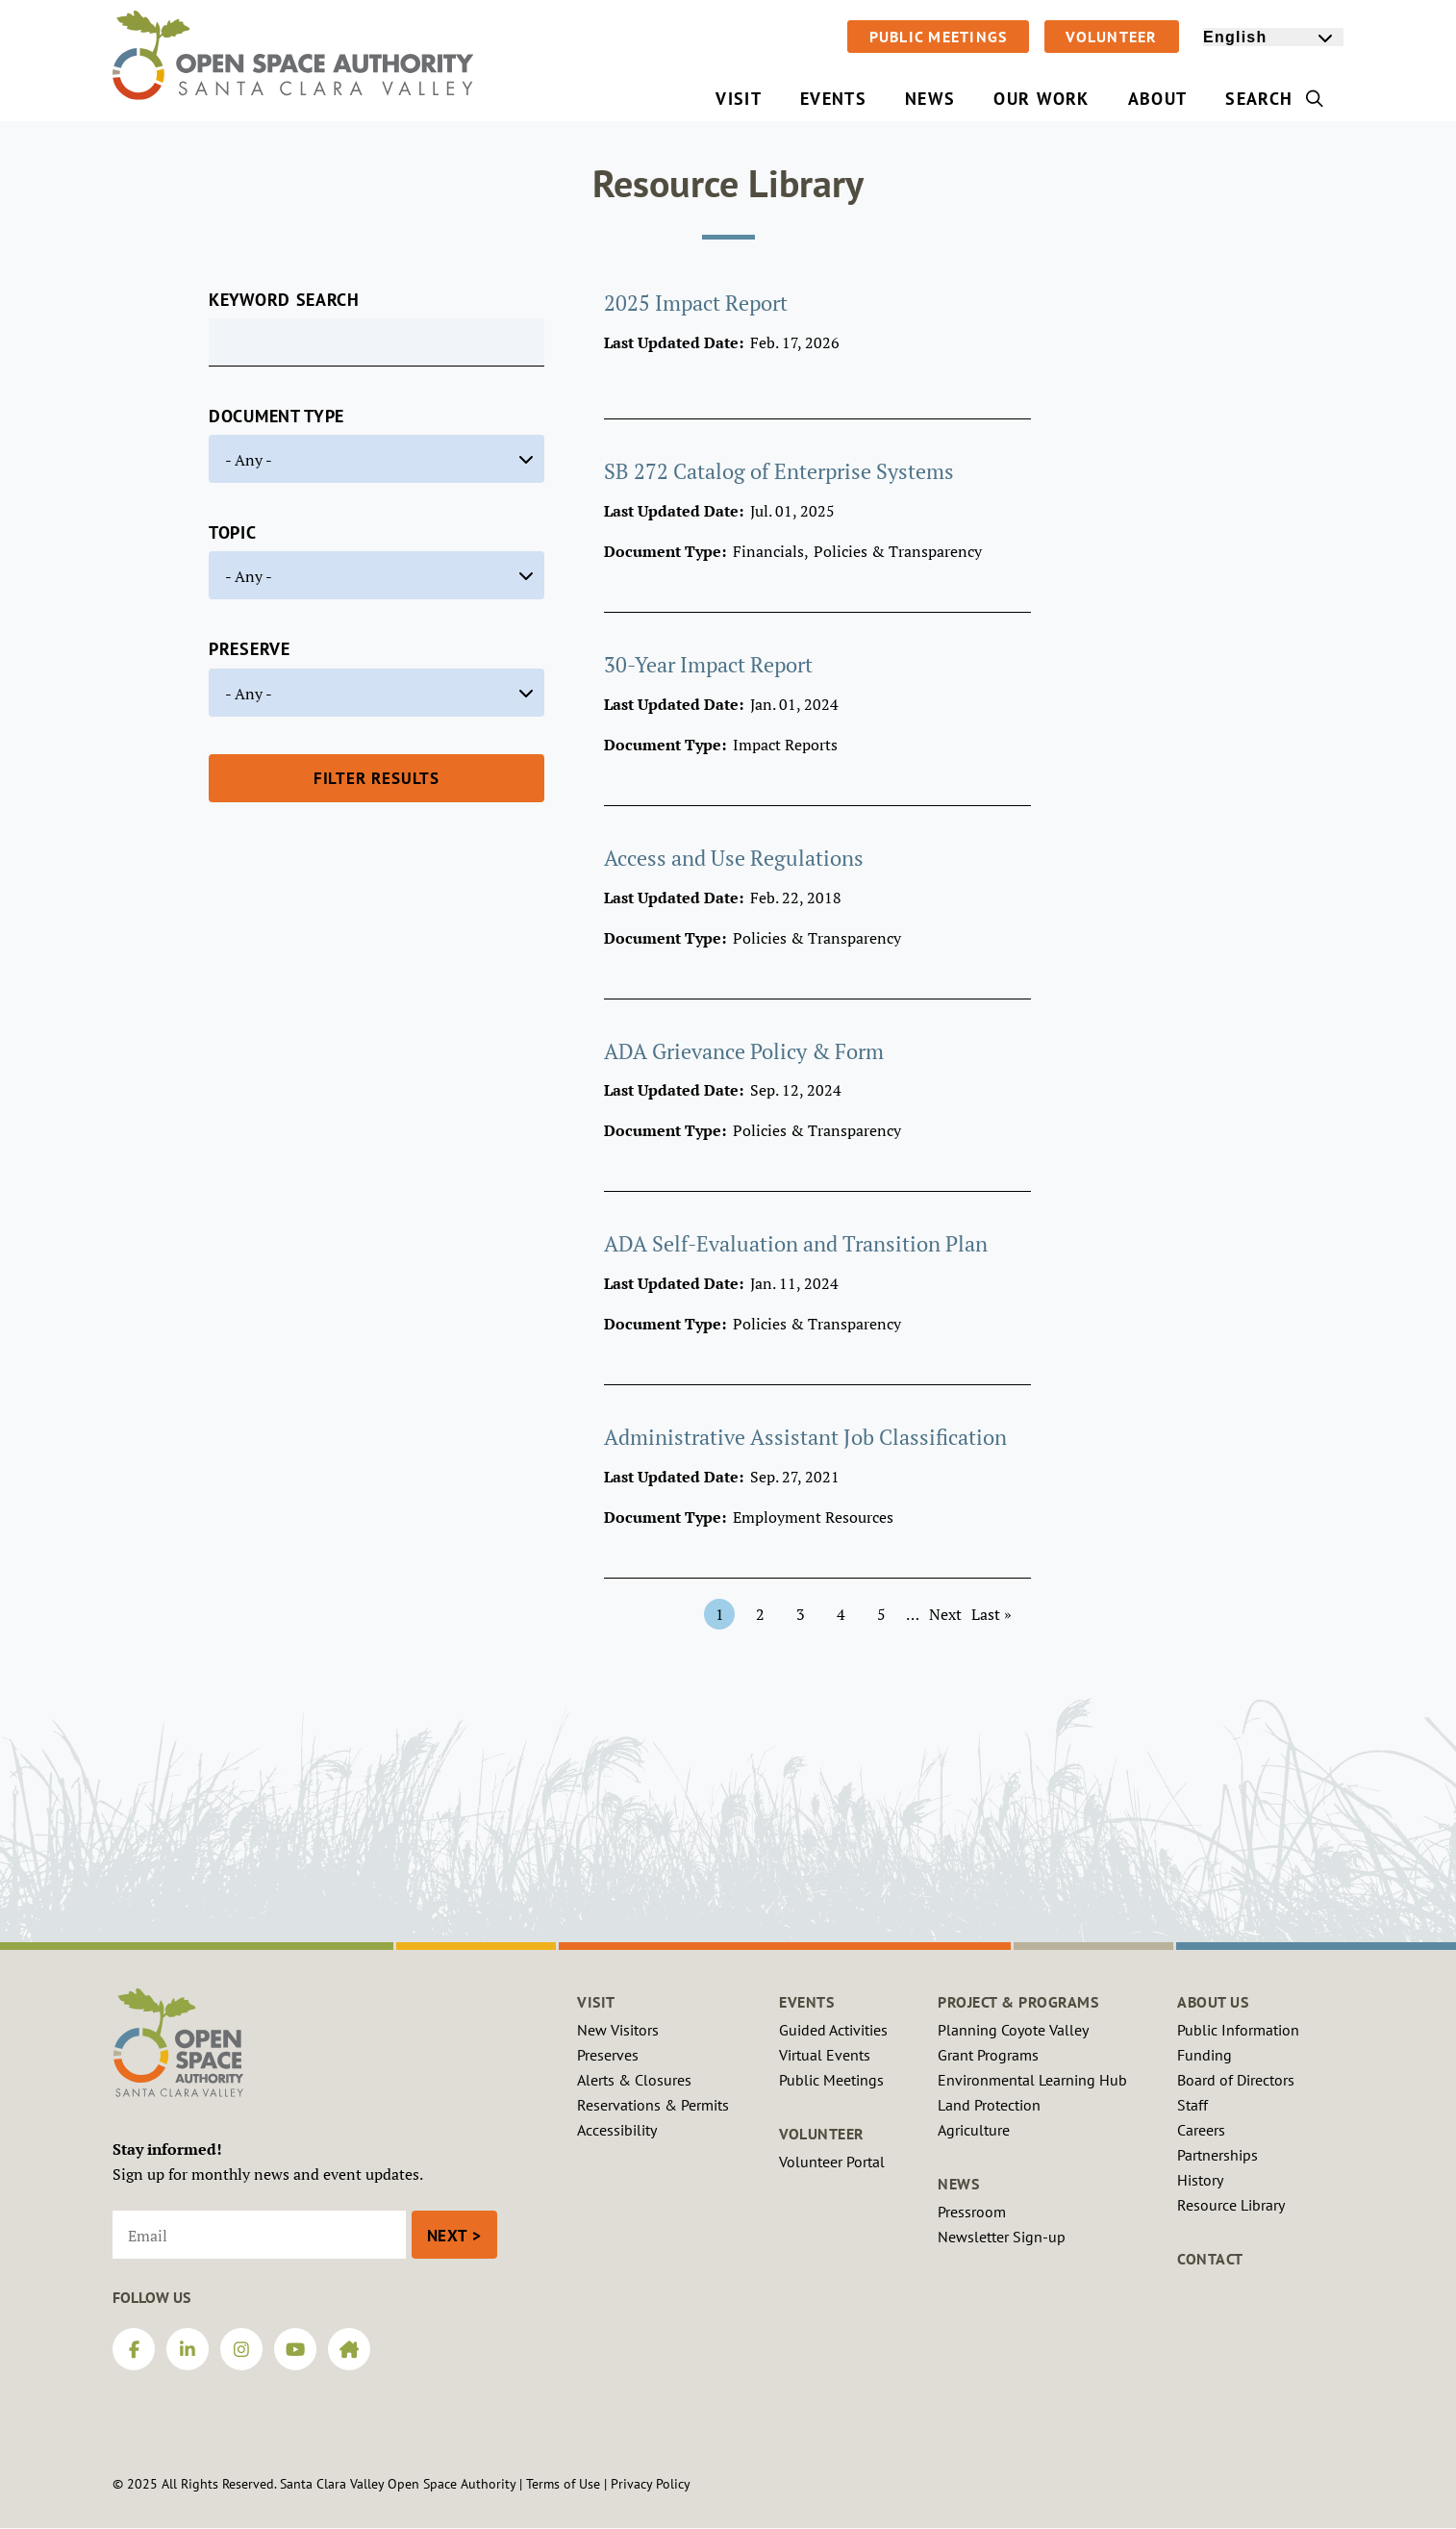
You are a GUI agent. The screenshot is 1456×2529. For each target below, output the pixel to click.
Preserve (249, 649)
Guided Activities (833, 2029)
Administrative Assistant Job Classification (805, 1437)
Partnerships (1217, 2154)
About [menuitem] (1158, 99)
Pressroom (972, 2211)
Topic (233, 532)
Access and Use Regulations (734, 858)
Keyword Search (284, 300)
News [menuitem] (930, 99)
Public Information (1238, 2029)
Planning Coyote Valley (1013, 2029)
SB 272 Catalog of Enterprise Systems (779, 471)
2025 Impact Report (696, 302)
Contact (1210, 2258)
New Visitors (618, 2029)
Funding (1204, 2054)
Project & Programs (1018, 2001)
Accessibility (617, 2129)
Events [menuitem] (833, 99)
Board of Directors (1235, 2079)
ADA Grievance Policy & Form (744, 1051)
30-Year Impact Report (708, 664)
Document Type (276, 416)
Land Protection (989, 2104)
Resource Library (1231, 2204)
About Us (1212, 2001)
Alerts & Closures (634, 2079)
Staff (1192, 2104)
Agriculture (974, 2129)
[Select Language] (1273, 37)
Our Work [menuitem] (1041, 99)
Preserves (608, 2054)
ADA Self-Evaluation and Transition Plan (796, 1243)
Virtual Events (824, 2054)
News (958, 2183)
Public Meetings (938, 36)
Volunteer (1111, 36)
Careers (1201, 2129)
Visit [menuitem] (738, 99)
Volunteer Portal (832, 2161)
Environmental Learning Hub (1032, 2079)
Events (806, 2001)
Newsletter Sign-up (1002, 2236)
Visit (596, 2001)
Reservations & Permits (653, 2104)
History (1200, 2179)
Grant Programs (988, 2054)
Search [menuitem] (1274, 99)
